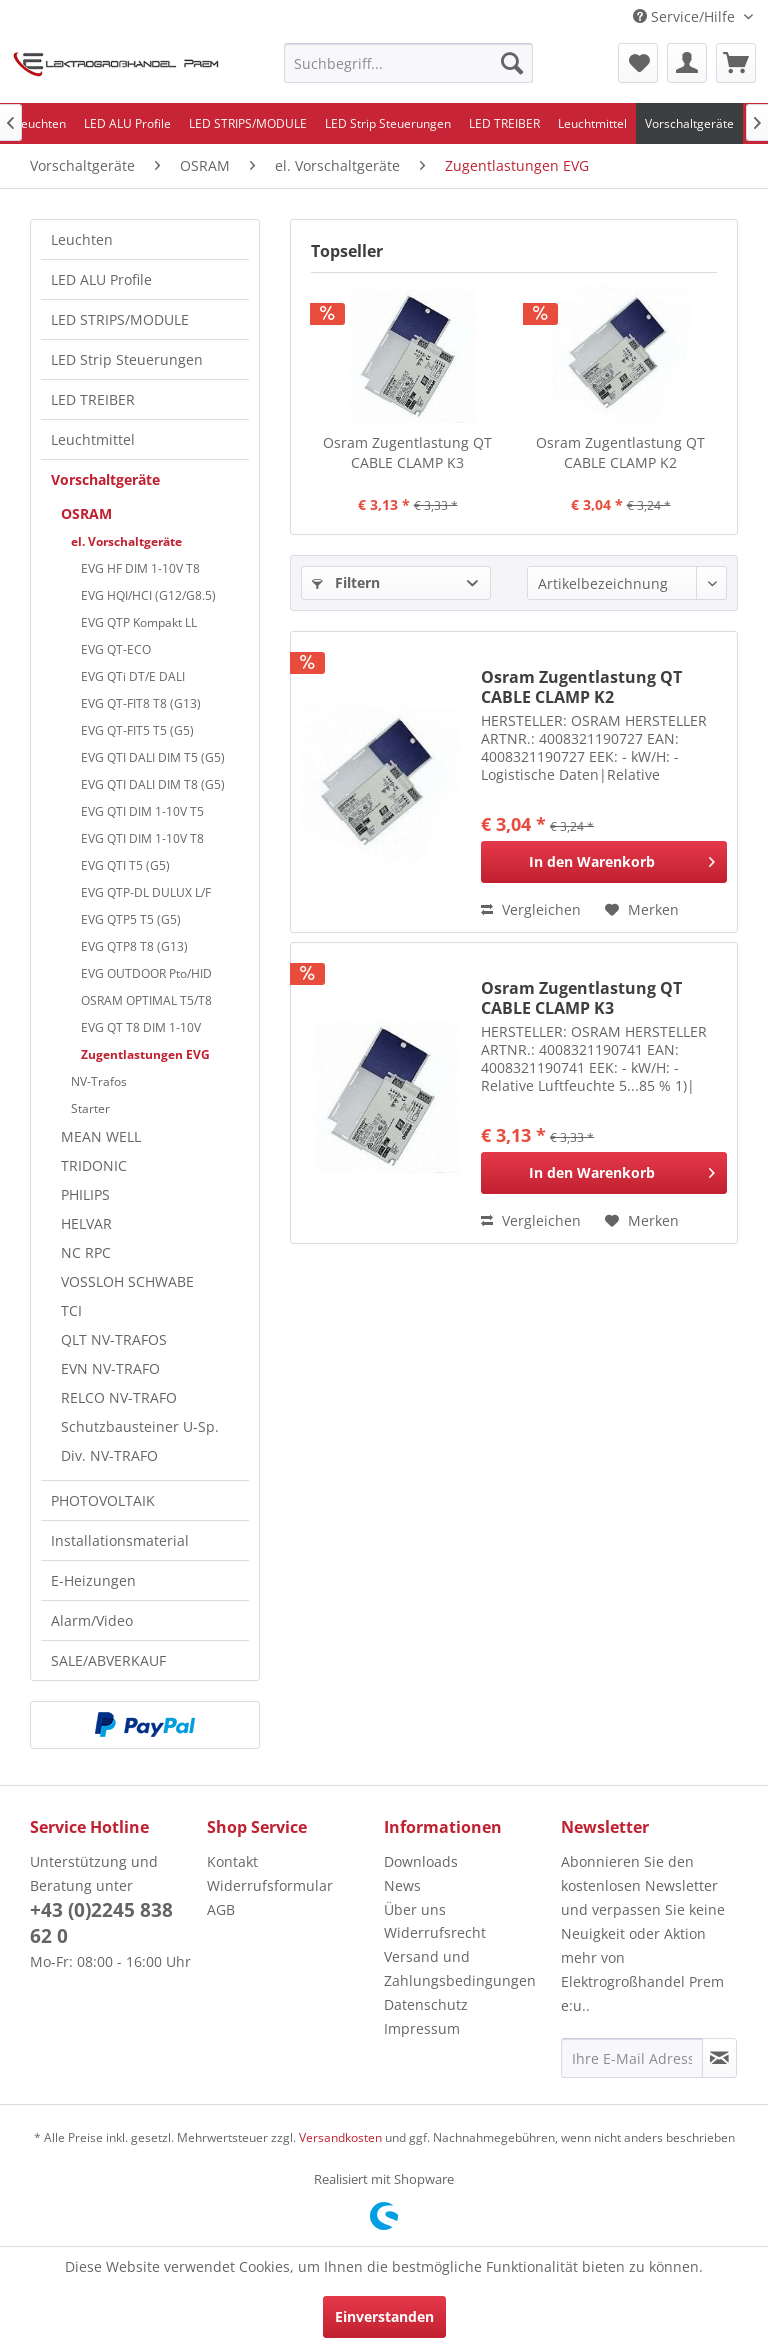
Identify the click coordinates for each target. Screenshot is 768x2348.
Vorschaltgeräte (105, 479)
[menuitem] (409, 63)
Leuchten (82, 239)
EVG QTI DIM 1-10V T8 (142, 838)
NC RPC (86, 1252)
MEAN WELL (101, 1136)
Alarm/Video (92, 1620)
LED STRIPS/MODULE (120, 319)
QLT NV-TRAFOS (114, 1339)
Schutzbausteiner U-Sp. (140, 1426)
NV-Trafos (99, 1081)
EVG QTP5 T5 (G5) (131, 919)
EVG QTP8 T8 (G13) (134, 946)
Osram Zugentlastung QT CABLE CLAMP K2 (620, 452)
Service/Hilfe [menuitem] (686, 16)
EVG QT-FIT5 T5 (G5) (137, 730)
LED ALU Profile (101, 279)
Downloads (421, 1861)
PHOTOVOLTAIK (103, 1500)
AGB (221, 1909)
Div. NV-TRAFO (109, 1455)
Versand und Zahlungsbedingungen (460, 1968)
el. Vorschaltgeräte (126, 541)
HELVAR (86, 1223)
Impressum (422, 2028)
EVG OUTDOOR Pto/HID (146, 973)
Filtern (346, 582)
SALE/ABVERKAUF (108, 1660)
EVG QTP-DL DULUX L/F (146, 892)
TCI (71, 1310)
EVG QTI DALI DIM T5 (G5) (153, 757)
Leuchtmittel (93, 439)
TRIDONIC (94, 1165)
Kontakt (232, 1861)
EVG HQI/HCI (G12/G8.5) (148, 595)
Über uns (415, 1909)
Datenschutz (426, 2004)
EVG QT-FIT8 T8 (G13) (141, 703)
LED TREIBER (93, 399)
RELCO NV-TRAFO (119, 1397)
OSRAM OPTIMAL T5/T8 (146, 1000)
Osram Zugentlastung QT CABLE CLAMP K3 (407, 452)
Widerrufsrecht (435, 1932)
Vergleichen (531, 909)
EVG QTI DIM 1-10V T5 (142, 811)
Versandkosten (340, 2137)
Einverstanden (384, 2316)
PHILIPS (85, 1194)
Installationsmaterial (120, 1540)
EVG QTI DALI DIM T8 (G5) (153, 784)
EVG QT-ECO (116, 649)
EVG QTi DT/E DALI (133, 676)
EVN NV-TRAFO (110, 1368)
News (402, 1885)
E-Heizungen (93, 1580)
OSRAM (86, 513)
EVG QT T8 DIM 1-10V (141, 1027)
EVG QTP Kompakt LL (139, 622)
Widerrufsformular (270, 1885)
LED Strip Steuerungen (127, 359)
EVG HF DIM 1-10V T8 (140, 568)
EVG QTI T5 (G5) (125, 865)
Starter (90, 1108)
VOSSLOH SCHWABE (127, 1281)
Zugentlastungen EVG (145, 1054)
